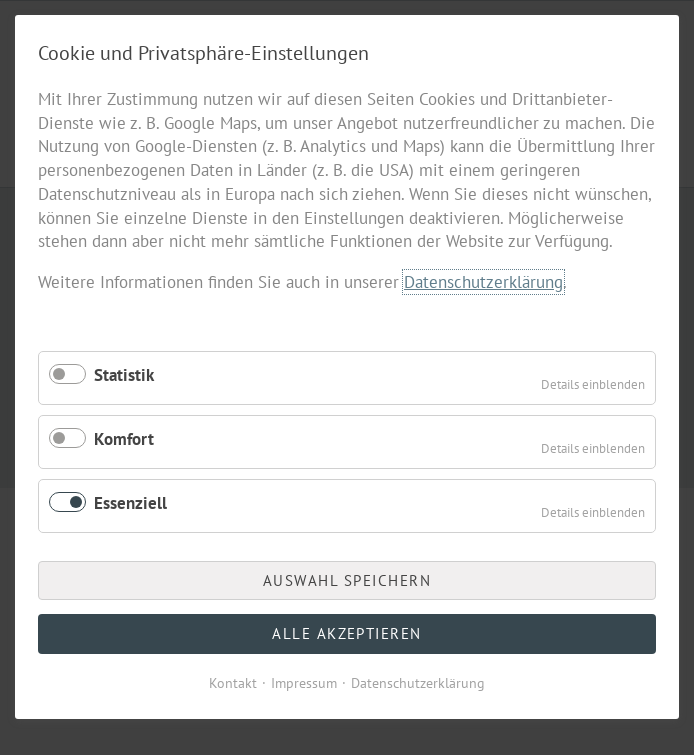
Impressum (304, 683)
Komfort (124, 439)
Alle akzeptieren (347, 633)
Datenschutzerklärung (483, 282)
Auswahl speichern (347, 580)
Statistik (124, 375)
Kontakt (233, 683)
